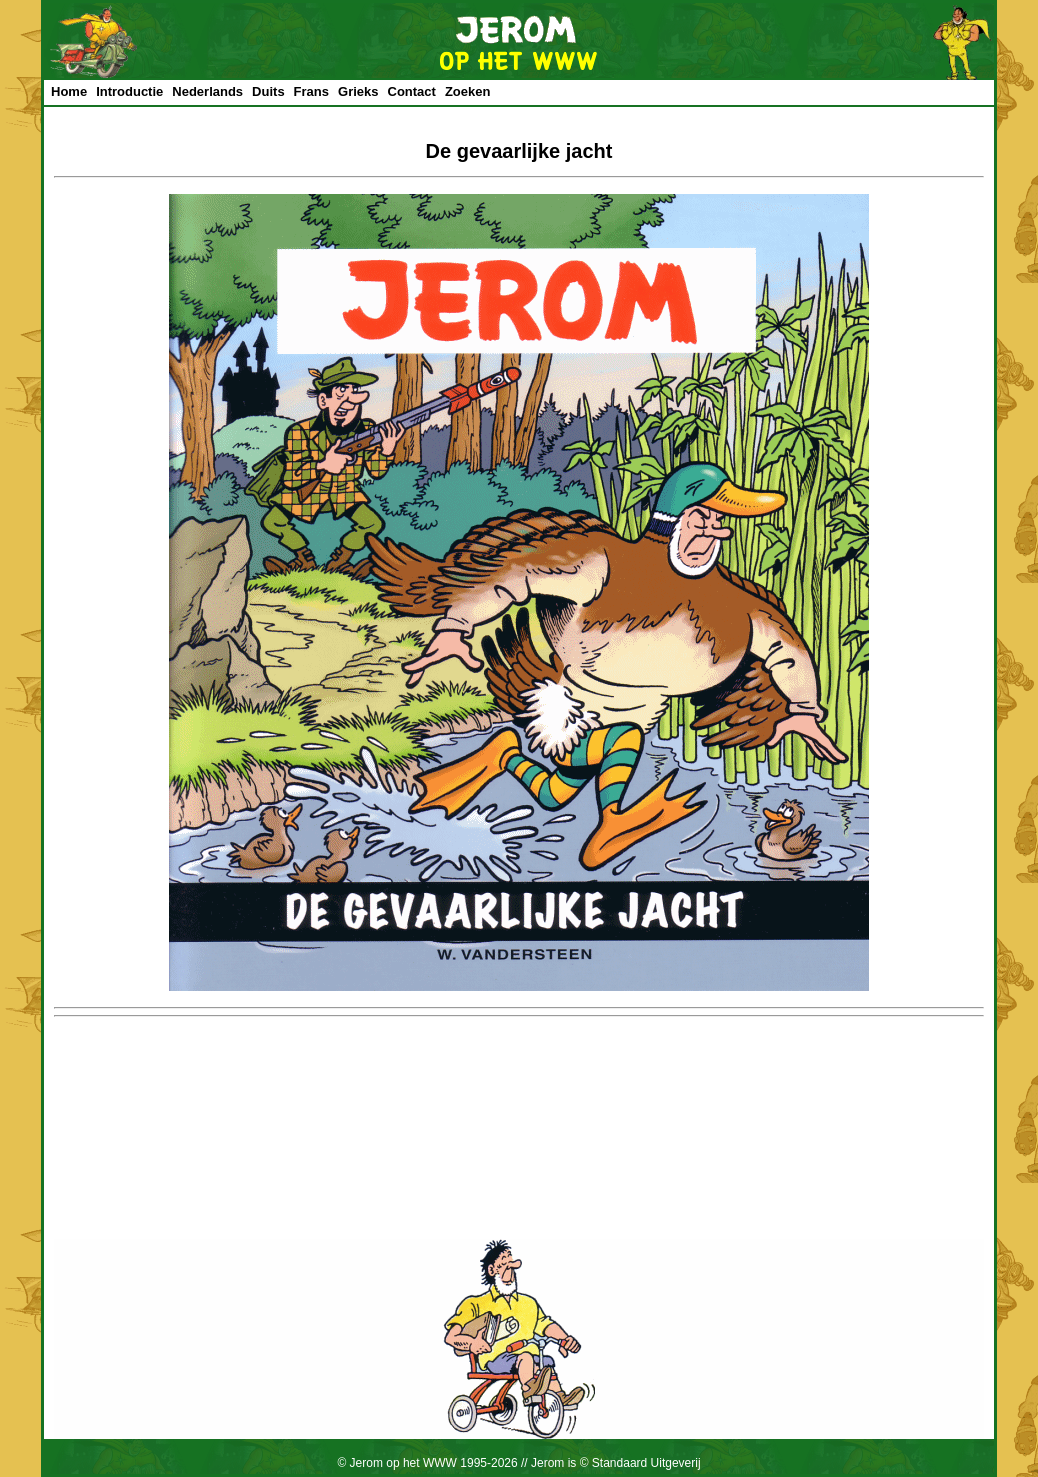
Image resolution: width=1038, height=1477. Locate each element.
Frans (311, 91)
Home (69, 91)
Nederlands (207, 91)
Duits (268, 91)
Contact (412, 91)
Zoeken (468, 91)
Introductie (129, 91)
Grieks (358, 91)
